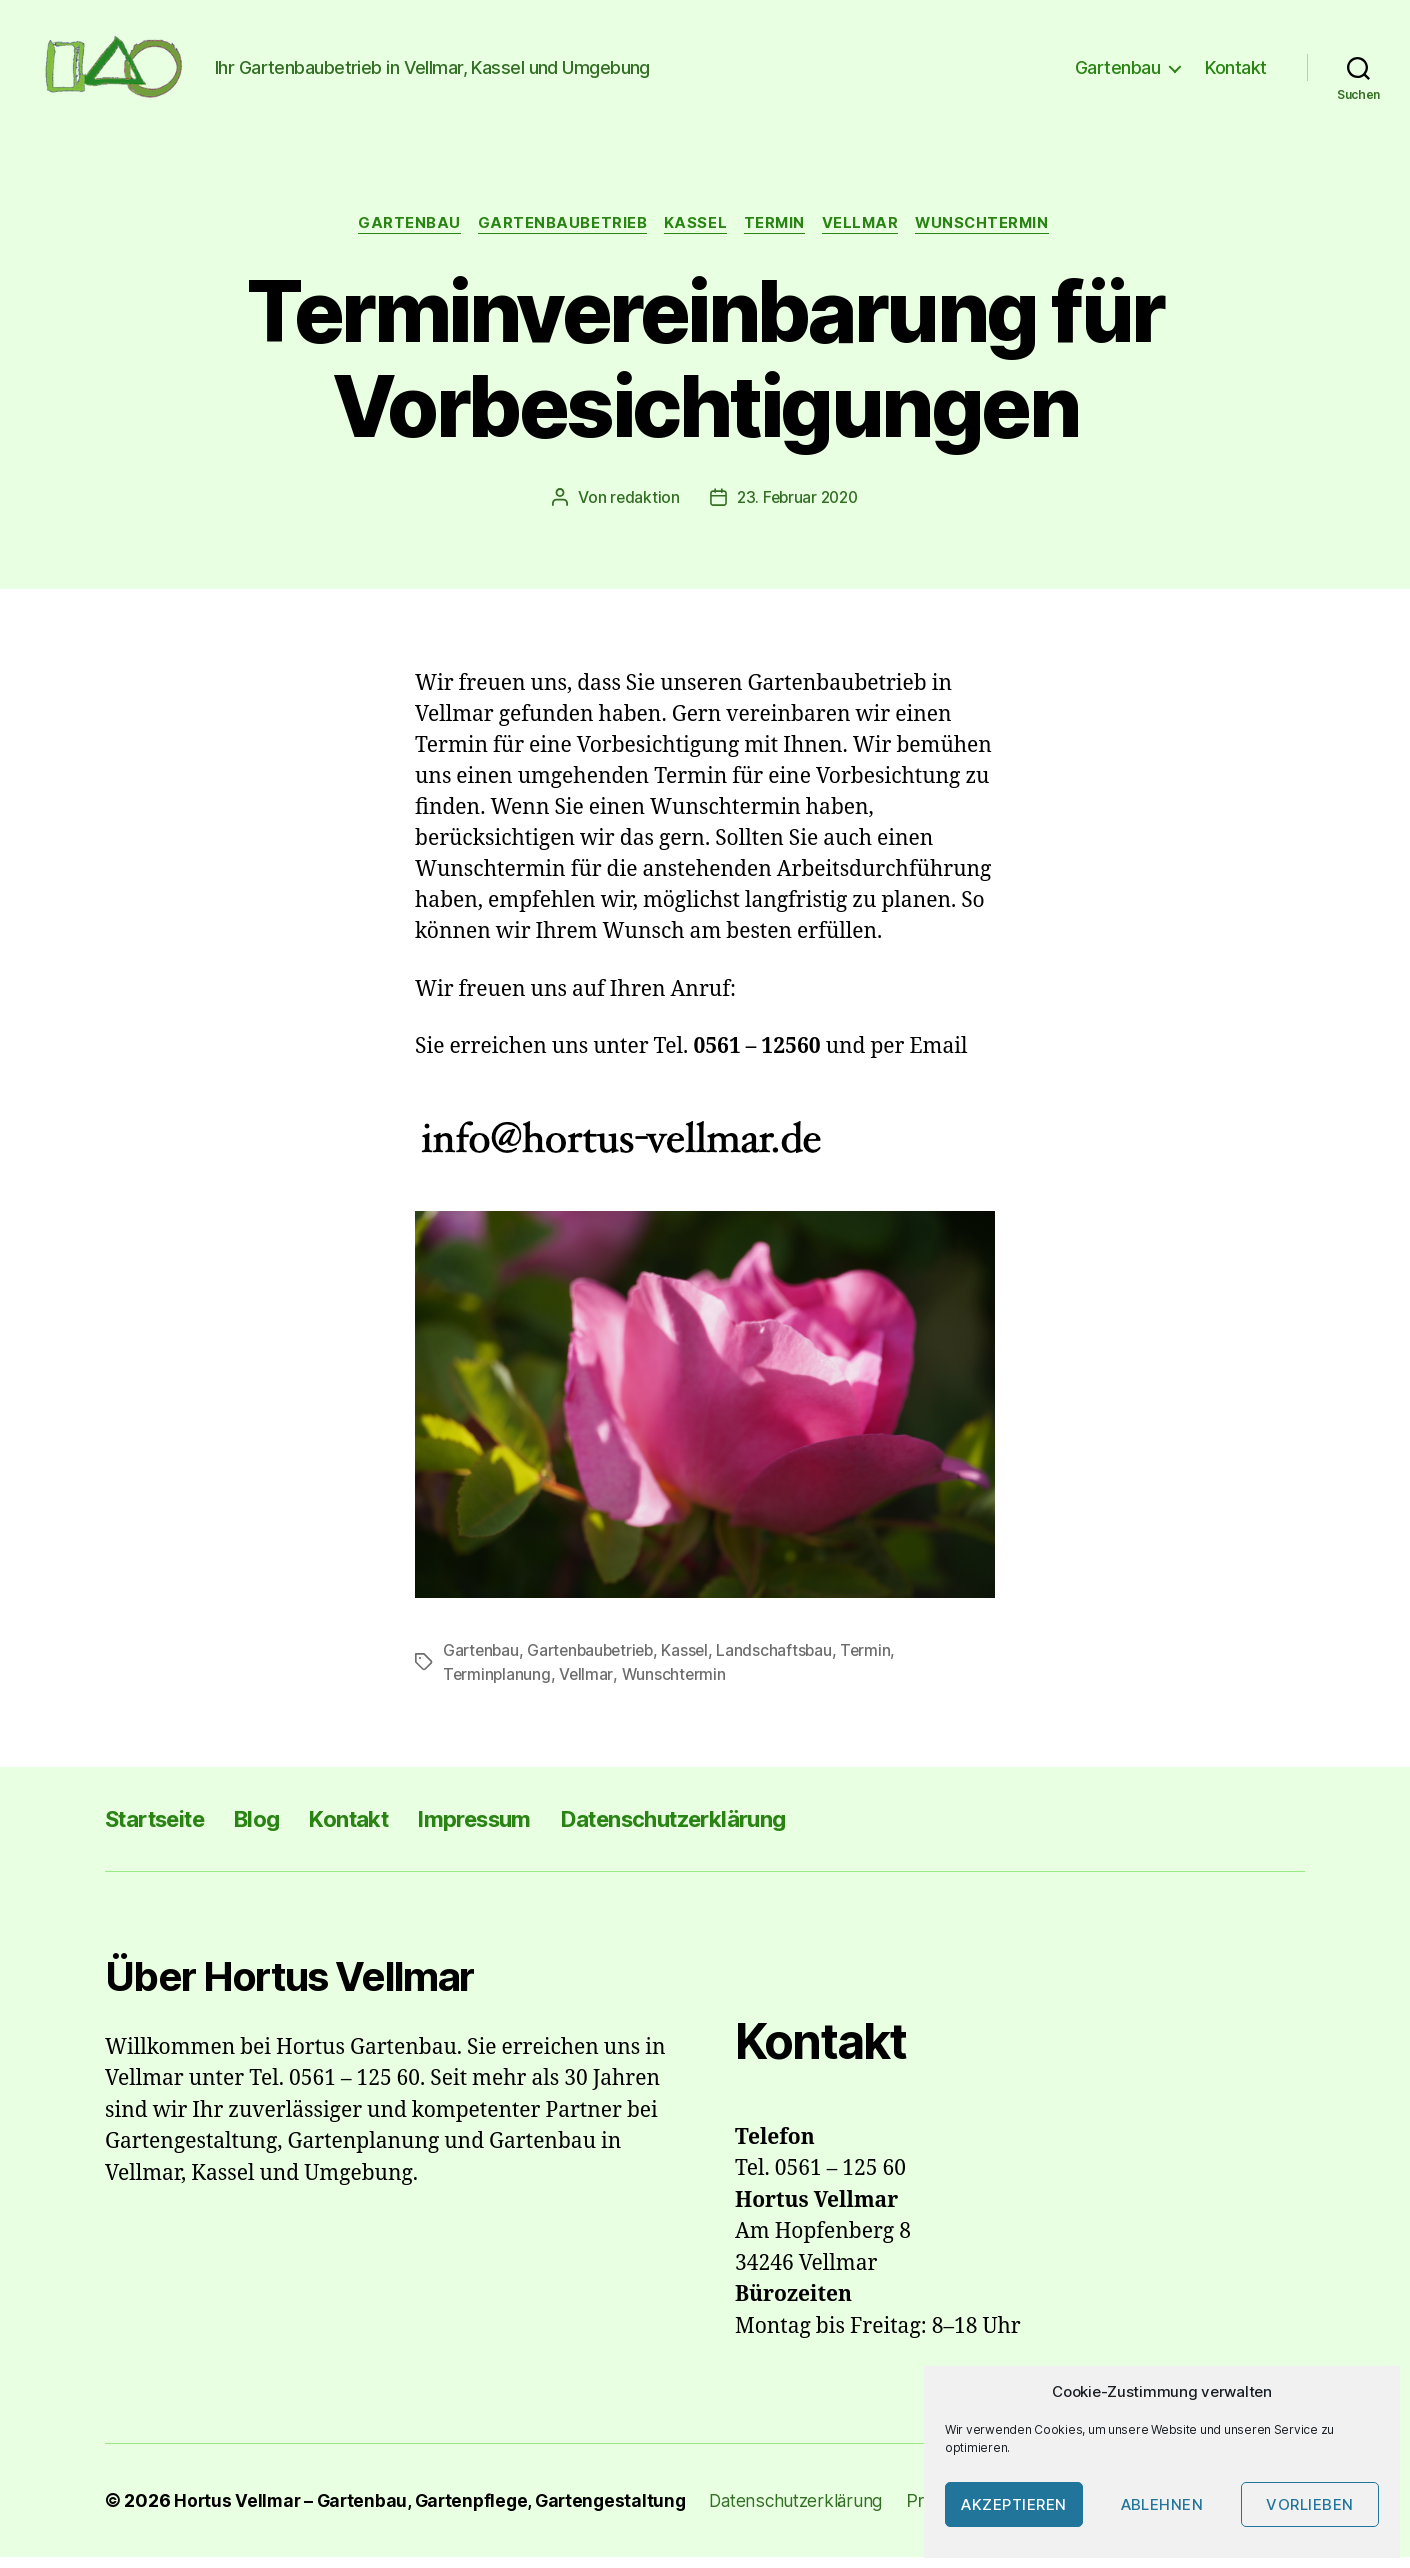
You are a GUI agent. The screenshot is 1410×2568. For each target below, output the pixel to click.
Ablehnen (1162, 2504)
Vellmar (866, 235)
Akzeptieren (1014, 2504)
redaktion (641, 509)
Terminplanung (498, 1685)
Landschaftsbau (785, 1661)
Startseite (162, 1828)
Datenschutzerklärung (727, 1828)
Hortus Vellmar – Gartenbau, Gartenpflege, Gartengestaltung (436, 2511)
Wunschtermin (993, 235)
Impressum (510, 1828)
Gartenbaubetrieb (557, 235)
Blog (274, 1828)
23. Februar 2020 (798, 509)
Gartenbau (1118, 72)
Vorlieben (1310, 2504)
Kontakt (1236, 72)
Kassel (692, 235)
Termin (776, 235)
